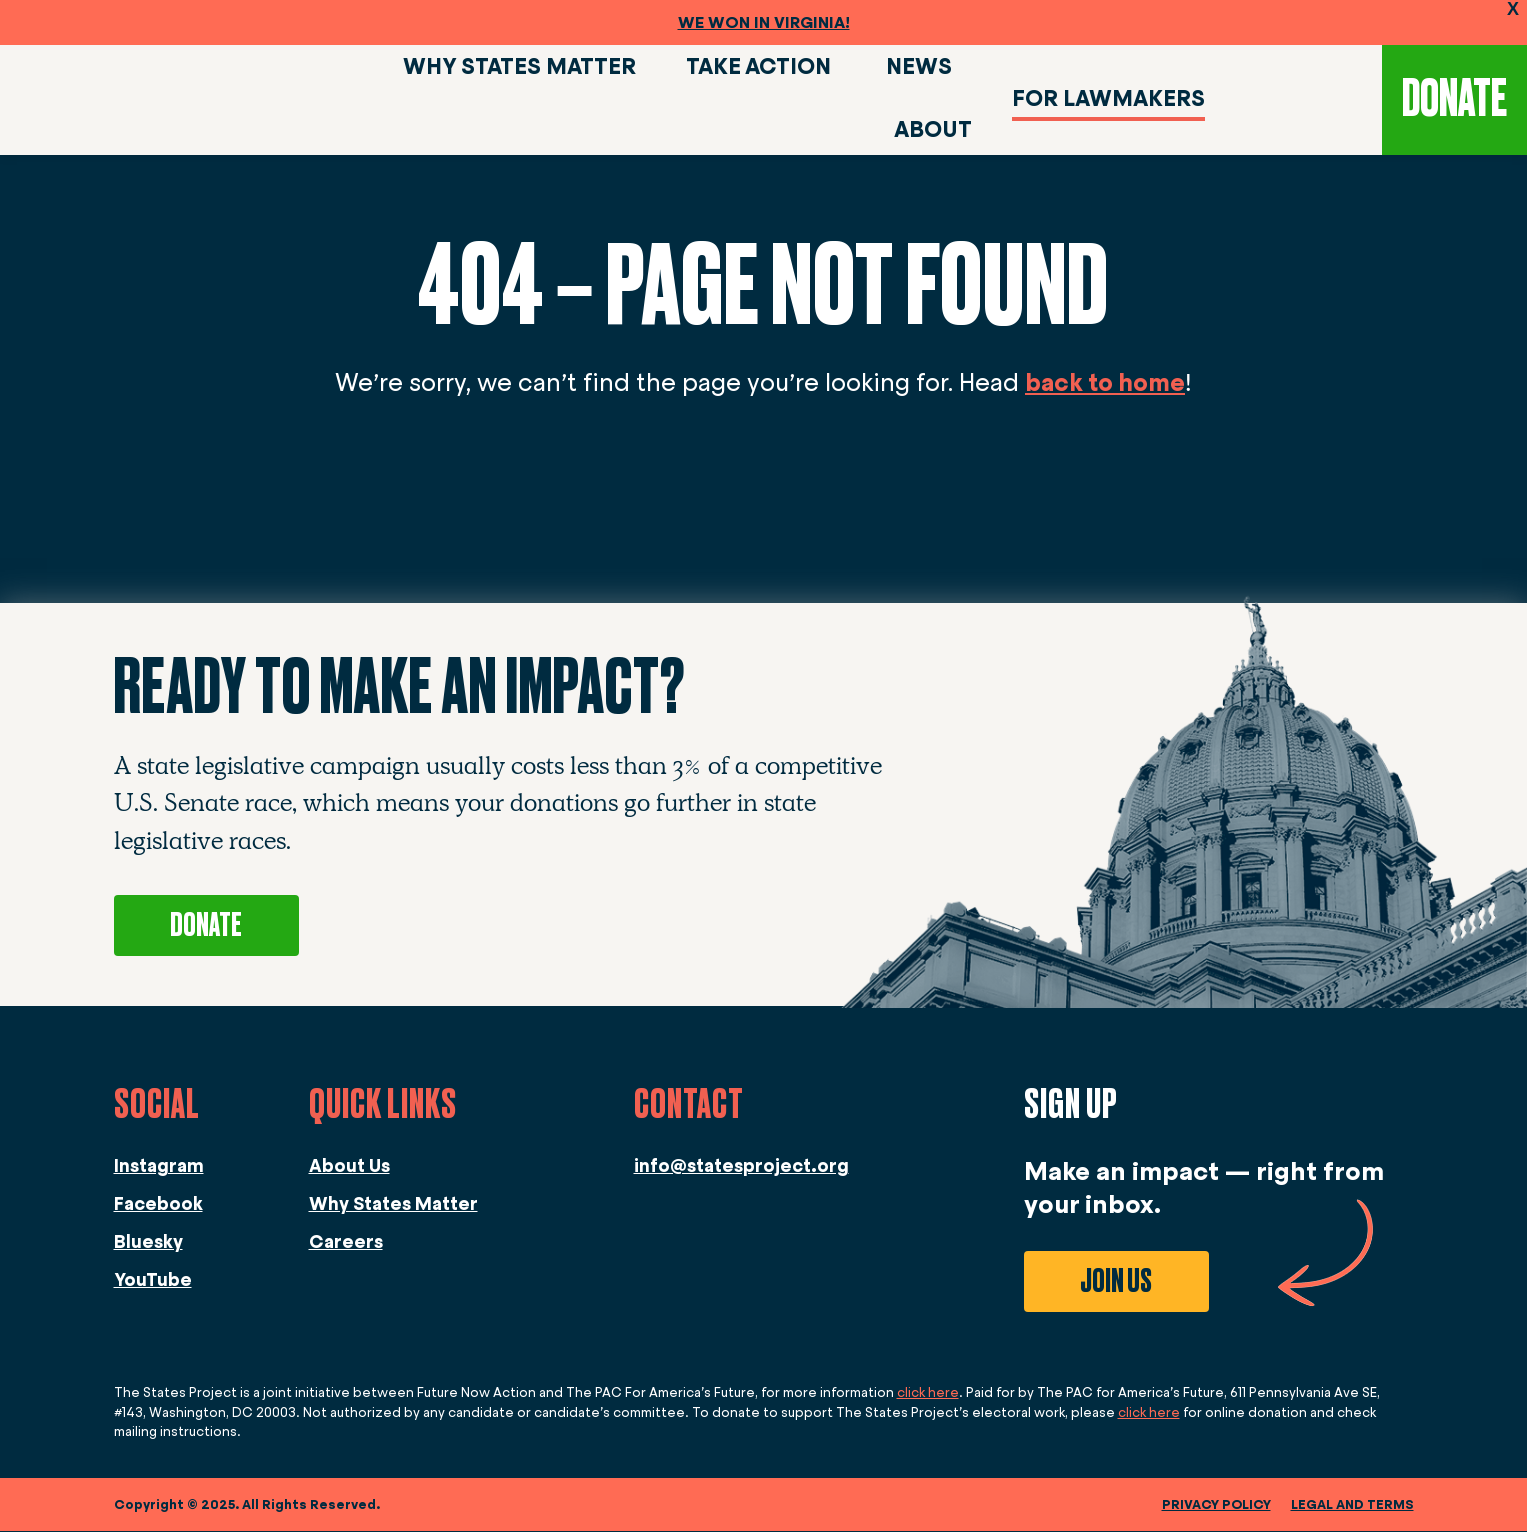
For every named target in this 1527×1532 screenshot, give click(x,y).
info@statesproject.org (741, 1167)
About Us (349, 1167)
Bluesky (148, 1243)
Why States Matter (393, 1205)
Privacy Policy (1216, 1505)
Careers (346, 1243)
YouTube (153, 1281)
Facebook (158, 1205)
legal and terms (1352, 1505)
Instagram (159, 1167)
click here (928, 1393)
